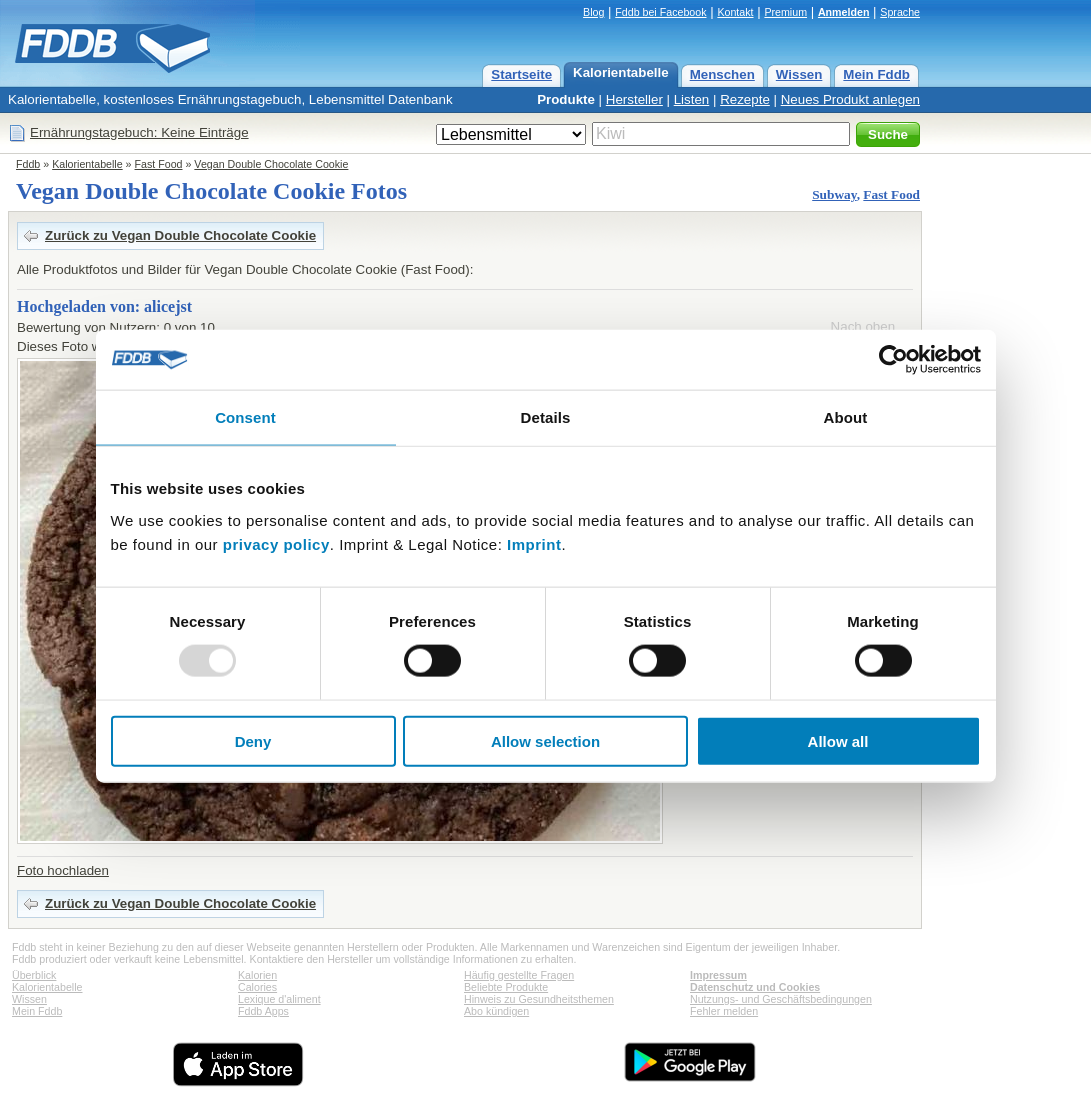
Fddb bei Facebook (660, 12)
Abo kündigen (496, 1011)
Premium (785, 12)
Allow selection (545, 740)
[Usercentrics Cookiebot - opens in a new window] (893, 360)
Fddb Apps (263, 1011)
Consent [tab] (245, 417)
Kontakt (735, 12)
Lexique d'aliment (279, 999)
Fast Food (159, 164)
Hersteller (634, 99)
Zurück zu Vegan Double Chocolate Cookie (180, 235)
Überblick (34, 975)
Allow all (838, 740)
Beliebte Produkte (506, 987)
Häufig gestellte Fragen (519, 975)
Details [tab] (546, 417)
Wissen (799, 74)
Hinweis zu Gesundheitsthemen (539, 999)
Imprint (534, 543)
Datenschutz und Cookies (755, 987)
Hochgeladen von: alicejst (104, 306)
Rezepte (745, 99)
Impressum (718, 975)
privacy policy (276, 543)
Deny (253, 740)
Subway (834, 194)
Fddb (28, 164)
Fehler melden (724, 1011)
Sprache (900, 12)
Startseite (521, 74)
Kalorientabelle (621, 72)
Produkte (566, 99)
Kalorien (257, 975)
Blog (593, 12)
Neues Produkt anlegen (850, 99)
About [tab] (846, 417)
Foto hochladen (63, 870)
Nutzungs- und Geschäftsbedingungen (781, 999)
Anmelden (844, 12)
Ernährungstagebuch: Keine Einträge (139, 132)
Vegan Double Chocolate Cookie (271, 164)
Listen (692, 99)
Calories (257, 987)
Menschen (722, 74)
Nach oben (863, 326)
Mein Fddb (876, 74)
